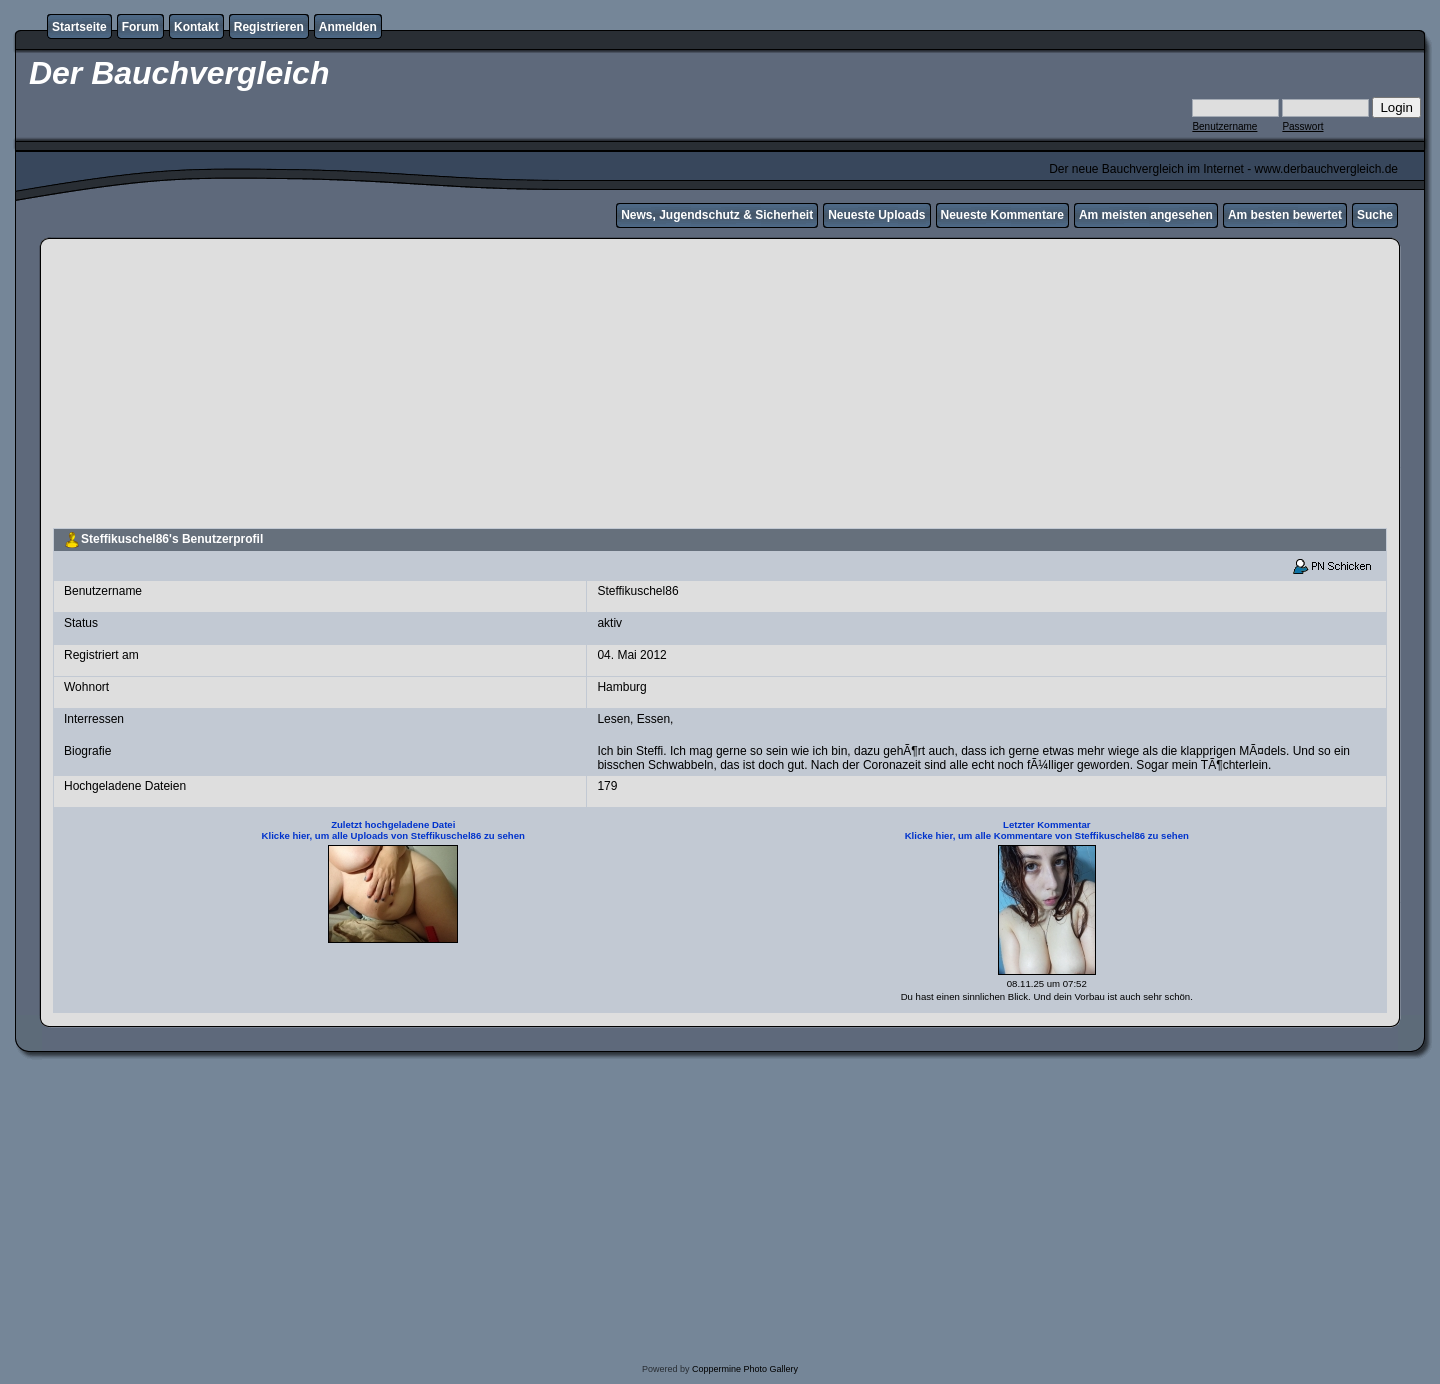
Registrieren (269, 27)
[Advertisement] (720, 386)
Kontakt (196, 27)
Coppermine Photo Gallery (745, 1369)
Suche (1375, 215)
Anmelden (348, 27)
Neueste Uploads (876, 215)
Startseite (79, 27)
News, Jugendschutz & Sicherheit (717, 215)
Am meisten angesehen (1146, 215)
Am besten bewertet (1285, 215)
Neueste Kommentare (1002, 215)
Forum (140, 27)
